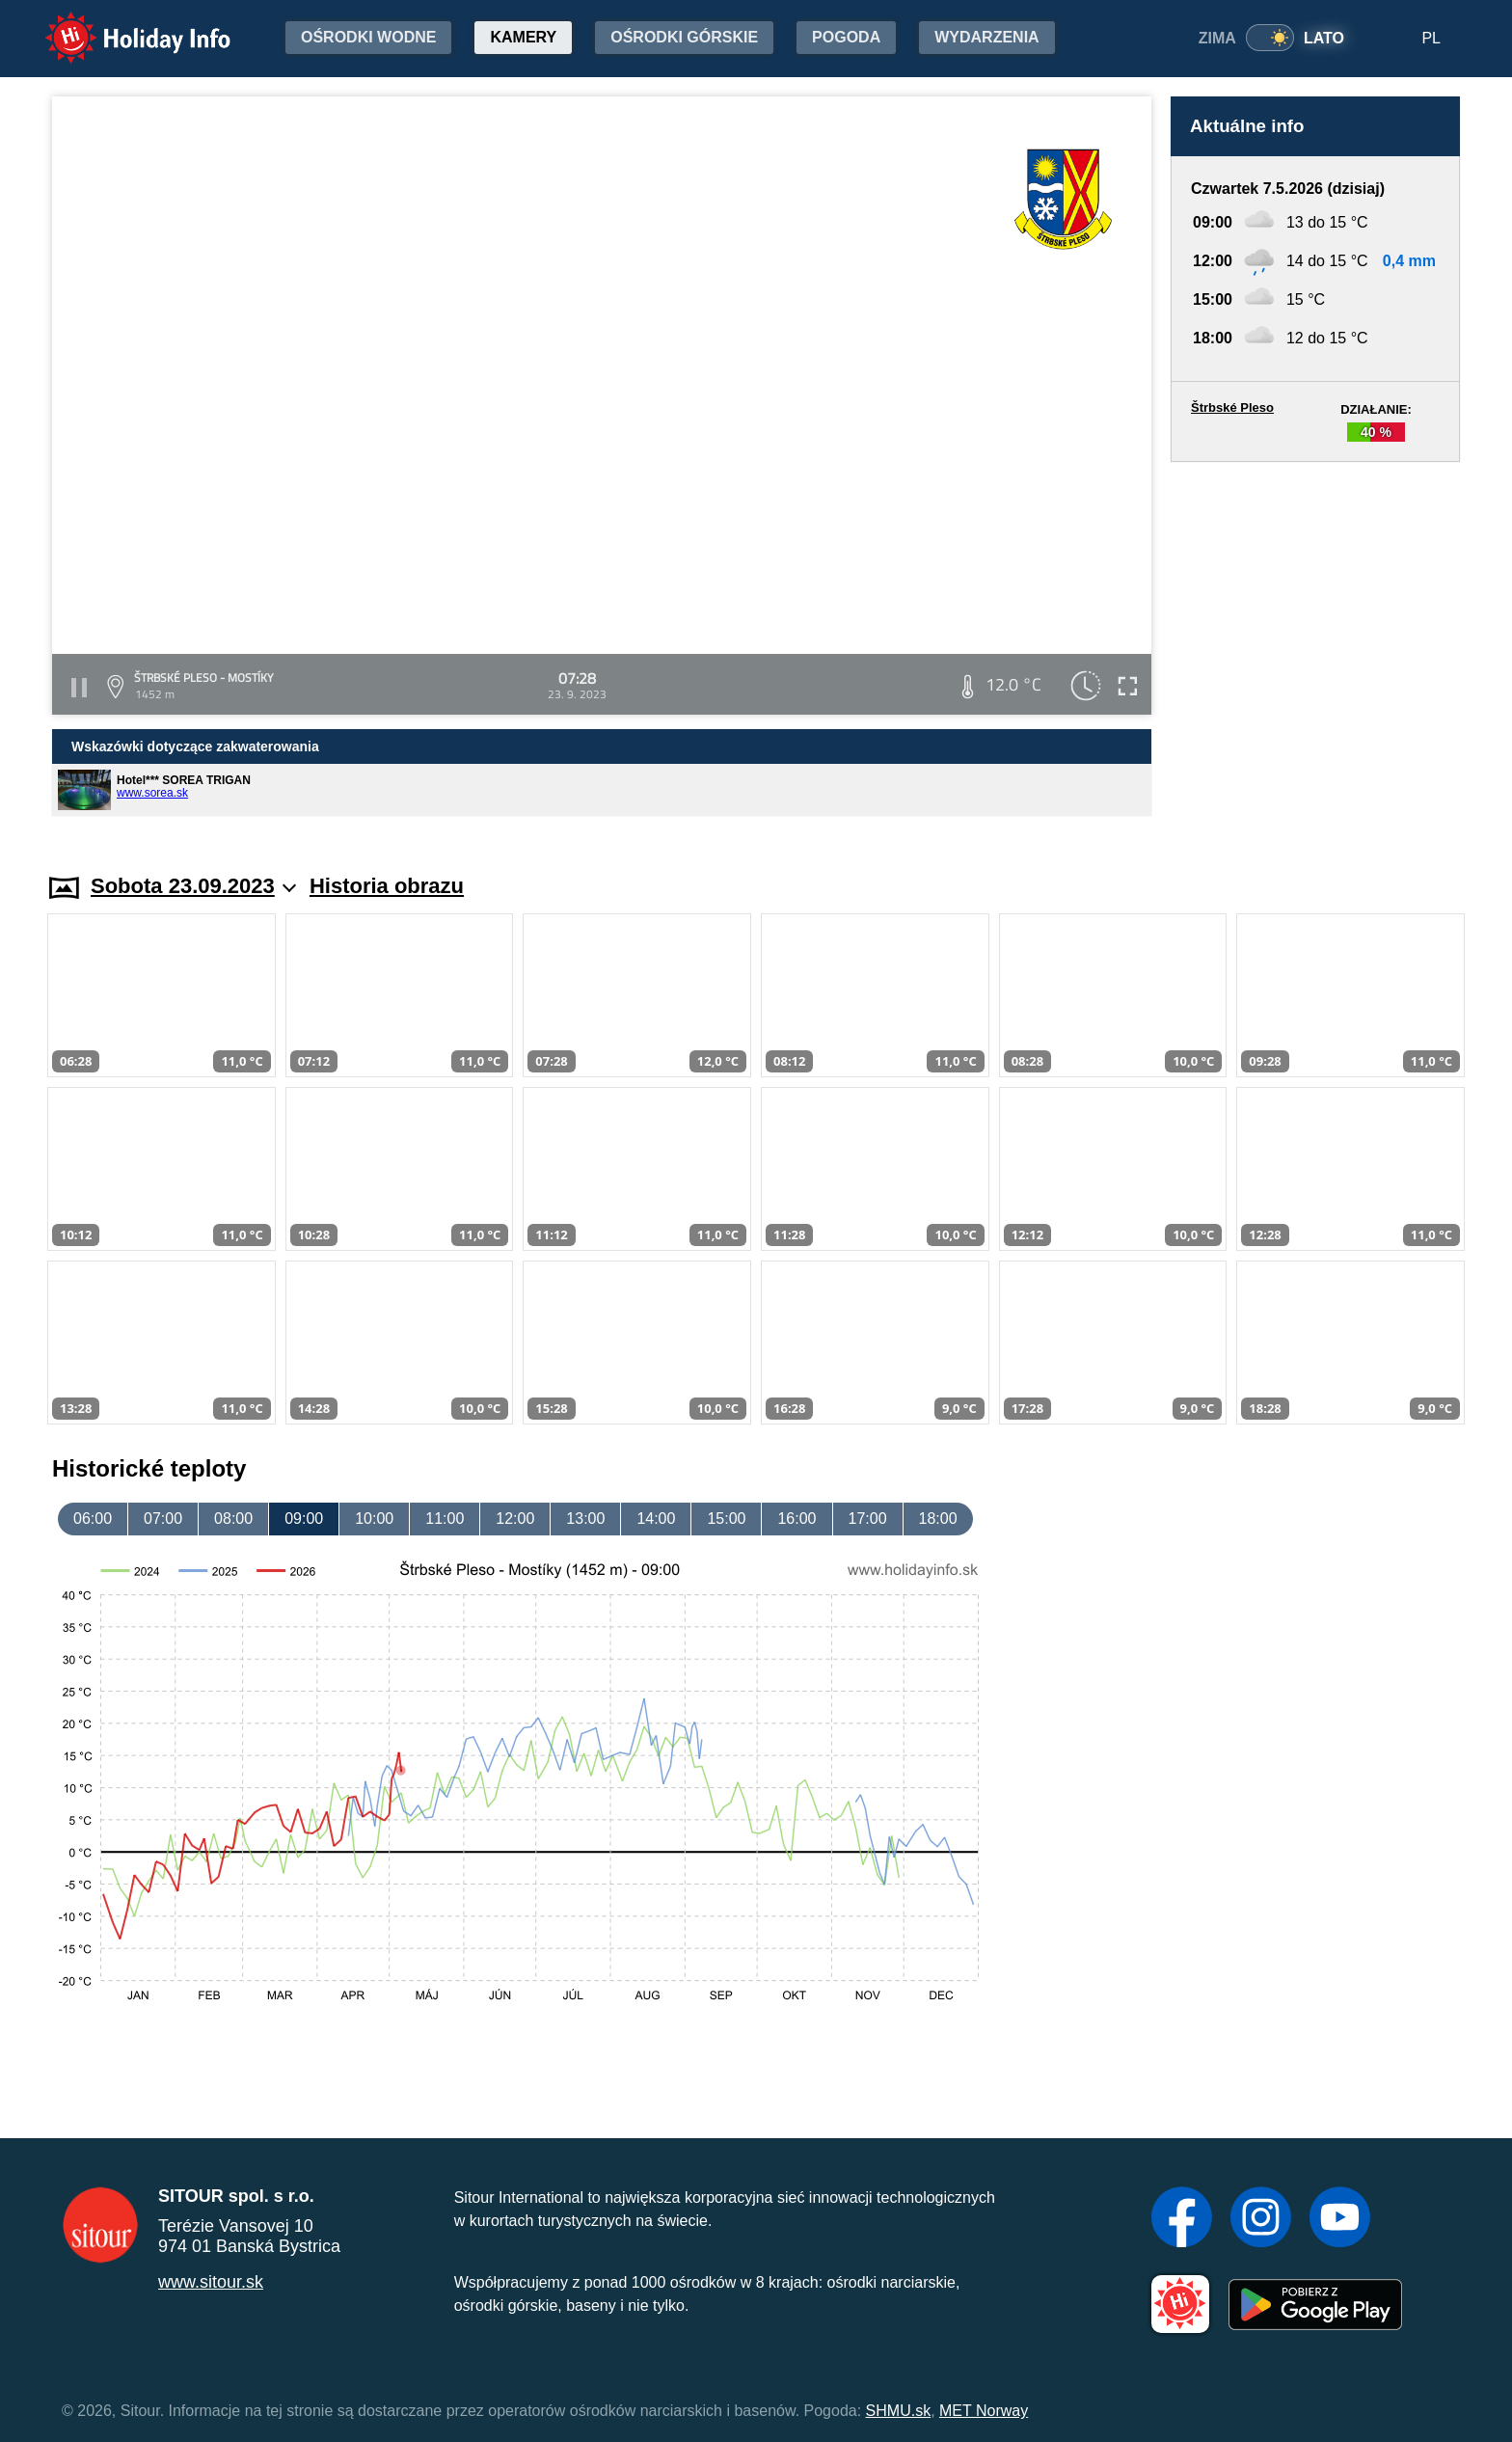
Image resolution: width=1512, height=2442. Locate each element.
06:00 (92, 1518)
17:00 (868, 1518)
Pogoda (846, 37)
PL (1431, 38)
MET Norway (983, 2410)
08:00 (233, 1518)
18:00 (938, 1518)
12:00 (515, 1518)
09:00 (303, 1518)
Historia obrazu (387, 886)
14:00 (655, 1518)
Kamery (523, 37)
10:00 (374, 1518)
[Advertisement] (1315, 649)
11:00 (444, 1518)
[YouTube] (1340, 2219)
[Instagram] (1260, 2219)
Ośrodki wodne (368, 37)
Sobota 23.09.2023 (193, 886)
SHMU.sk (899, 2410)
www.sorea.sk (152, 793)
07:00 (163, 1518)
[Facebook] (1181, 2219)
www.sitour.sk (210, 2282)
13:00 (585, 1518)
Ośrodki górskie (684, 37)
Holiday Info (119, 25)
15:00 (726, 1518)
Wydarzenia (986, 37)
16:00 (796, 1518)
